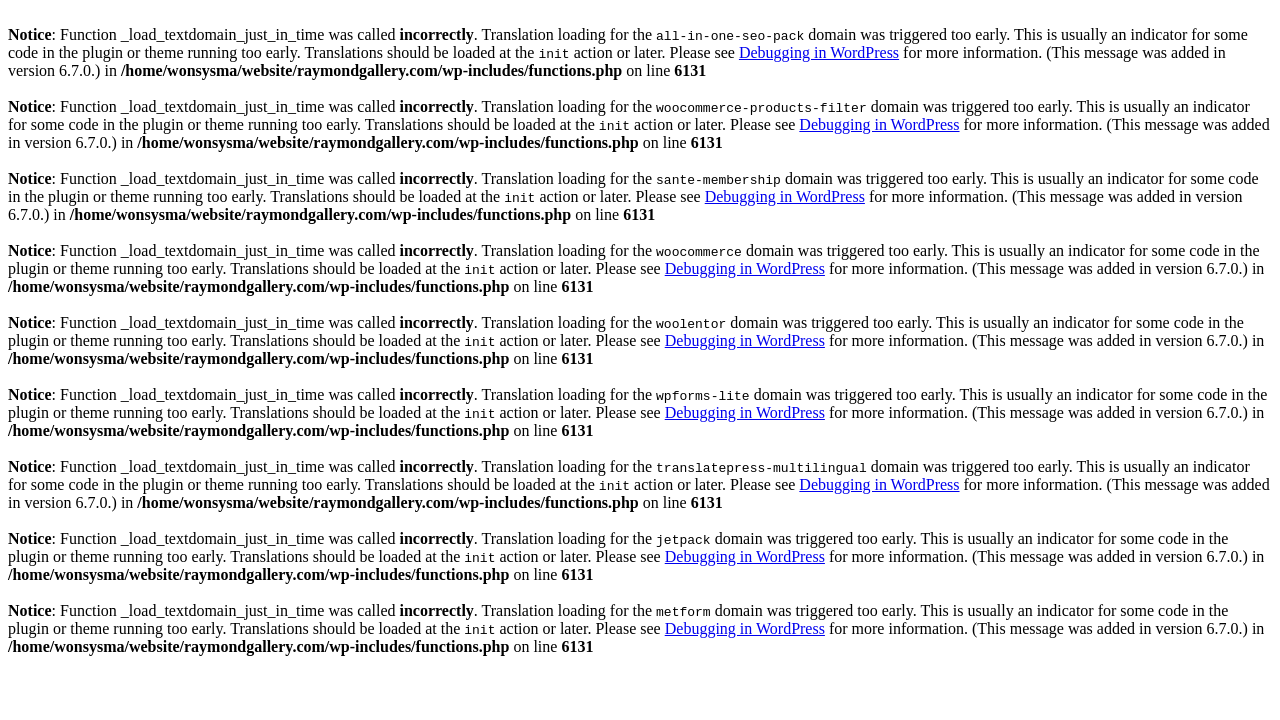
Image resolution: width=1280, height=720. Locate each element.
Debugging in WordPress (819, 52)
